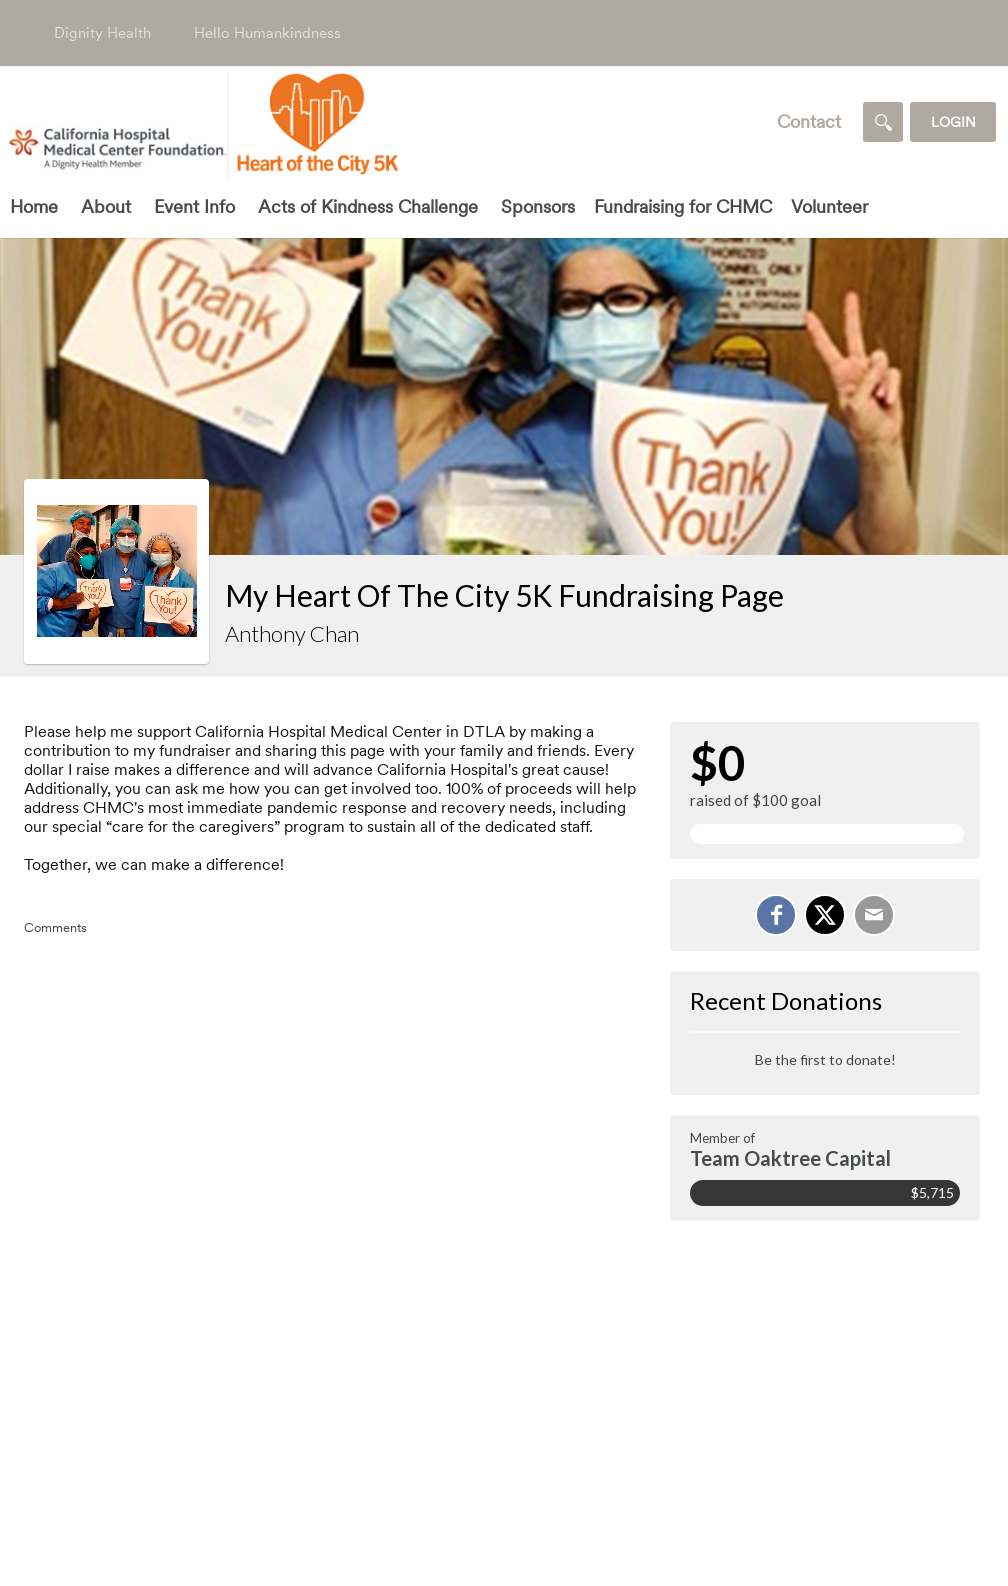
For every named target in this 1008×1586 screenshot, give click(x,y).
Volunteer (829, 206)
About (106, 206)
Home (34, 206)
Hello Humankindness (267, 33)
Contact (809, 121)
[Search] (883, 122)
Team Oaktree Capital (790, 1158)
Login (953, 122)
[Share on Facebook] (776, 915)
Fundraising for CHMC (683, 206)
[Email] (874, 915)
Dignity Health (102, 33)
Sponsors (538, 206)
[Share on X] (825, 915)
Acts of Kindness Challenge (368, 206)
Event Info (194, 206)
